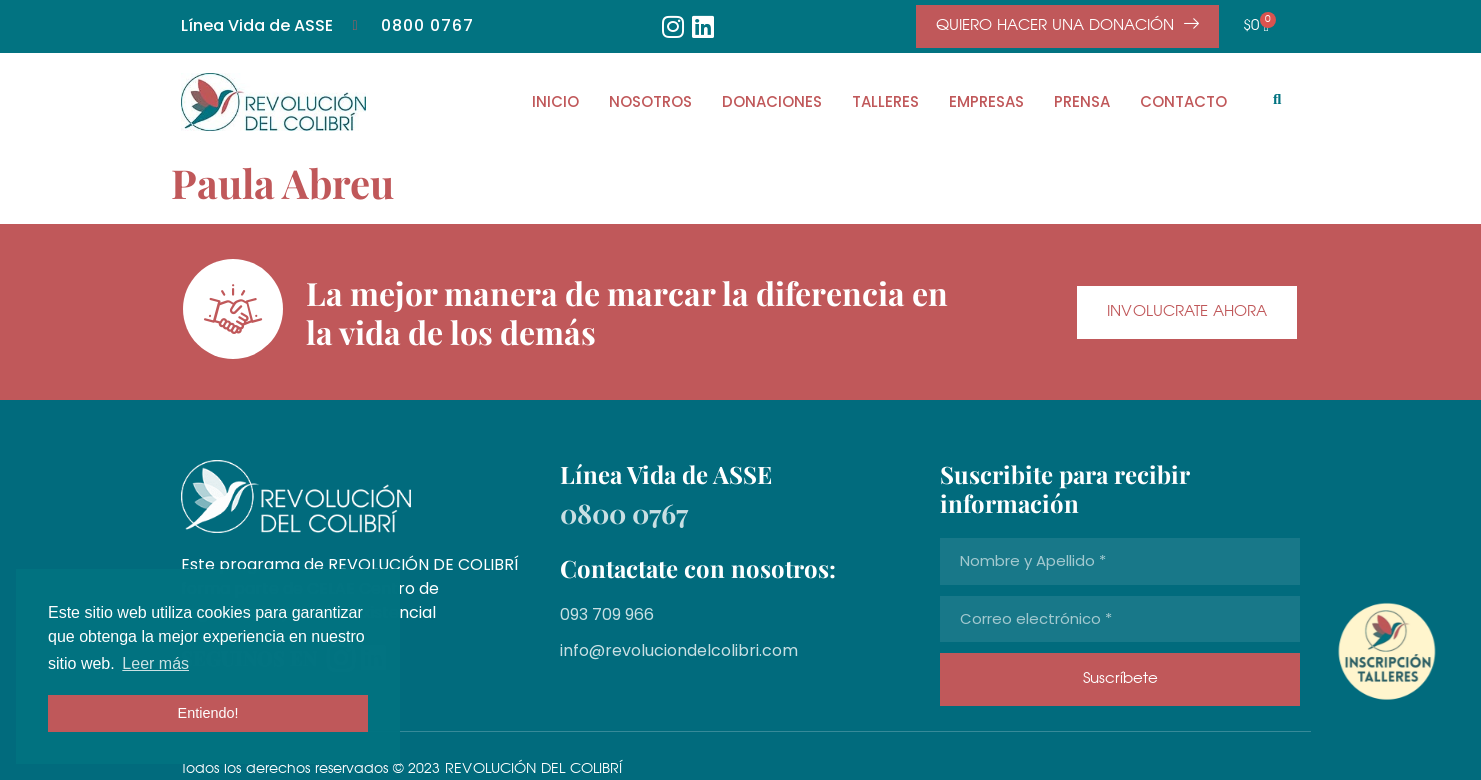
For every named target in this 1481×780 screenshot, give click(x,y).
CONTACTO (1183, 101)
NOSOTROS (650, 101)
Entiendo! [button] (208, 713)
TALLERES (885, 101)
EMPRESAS (986, 101)
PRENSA (1082, 101)
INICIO (555, 101)
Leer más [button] (155, 663)
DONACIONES (772, 101)
